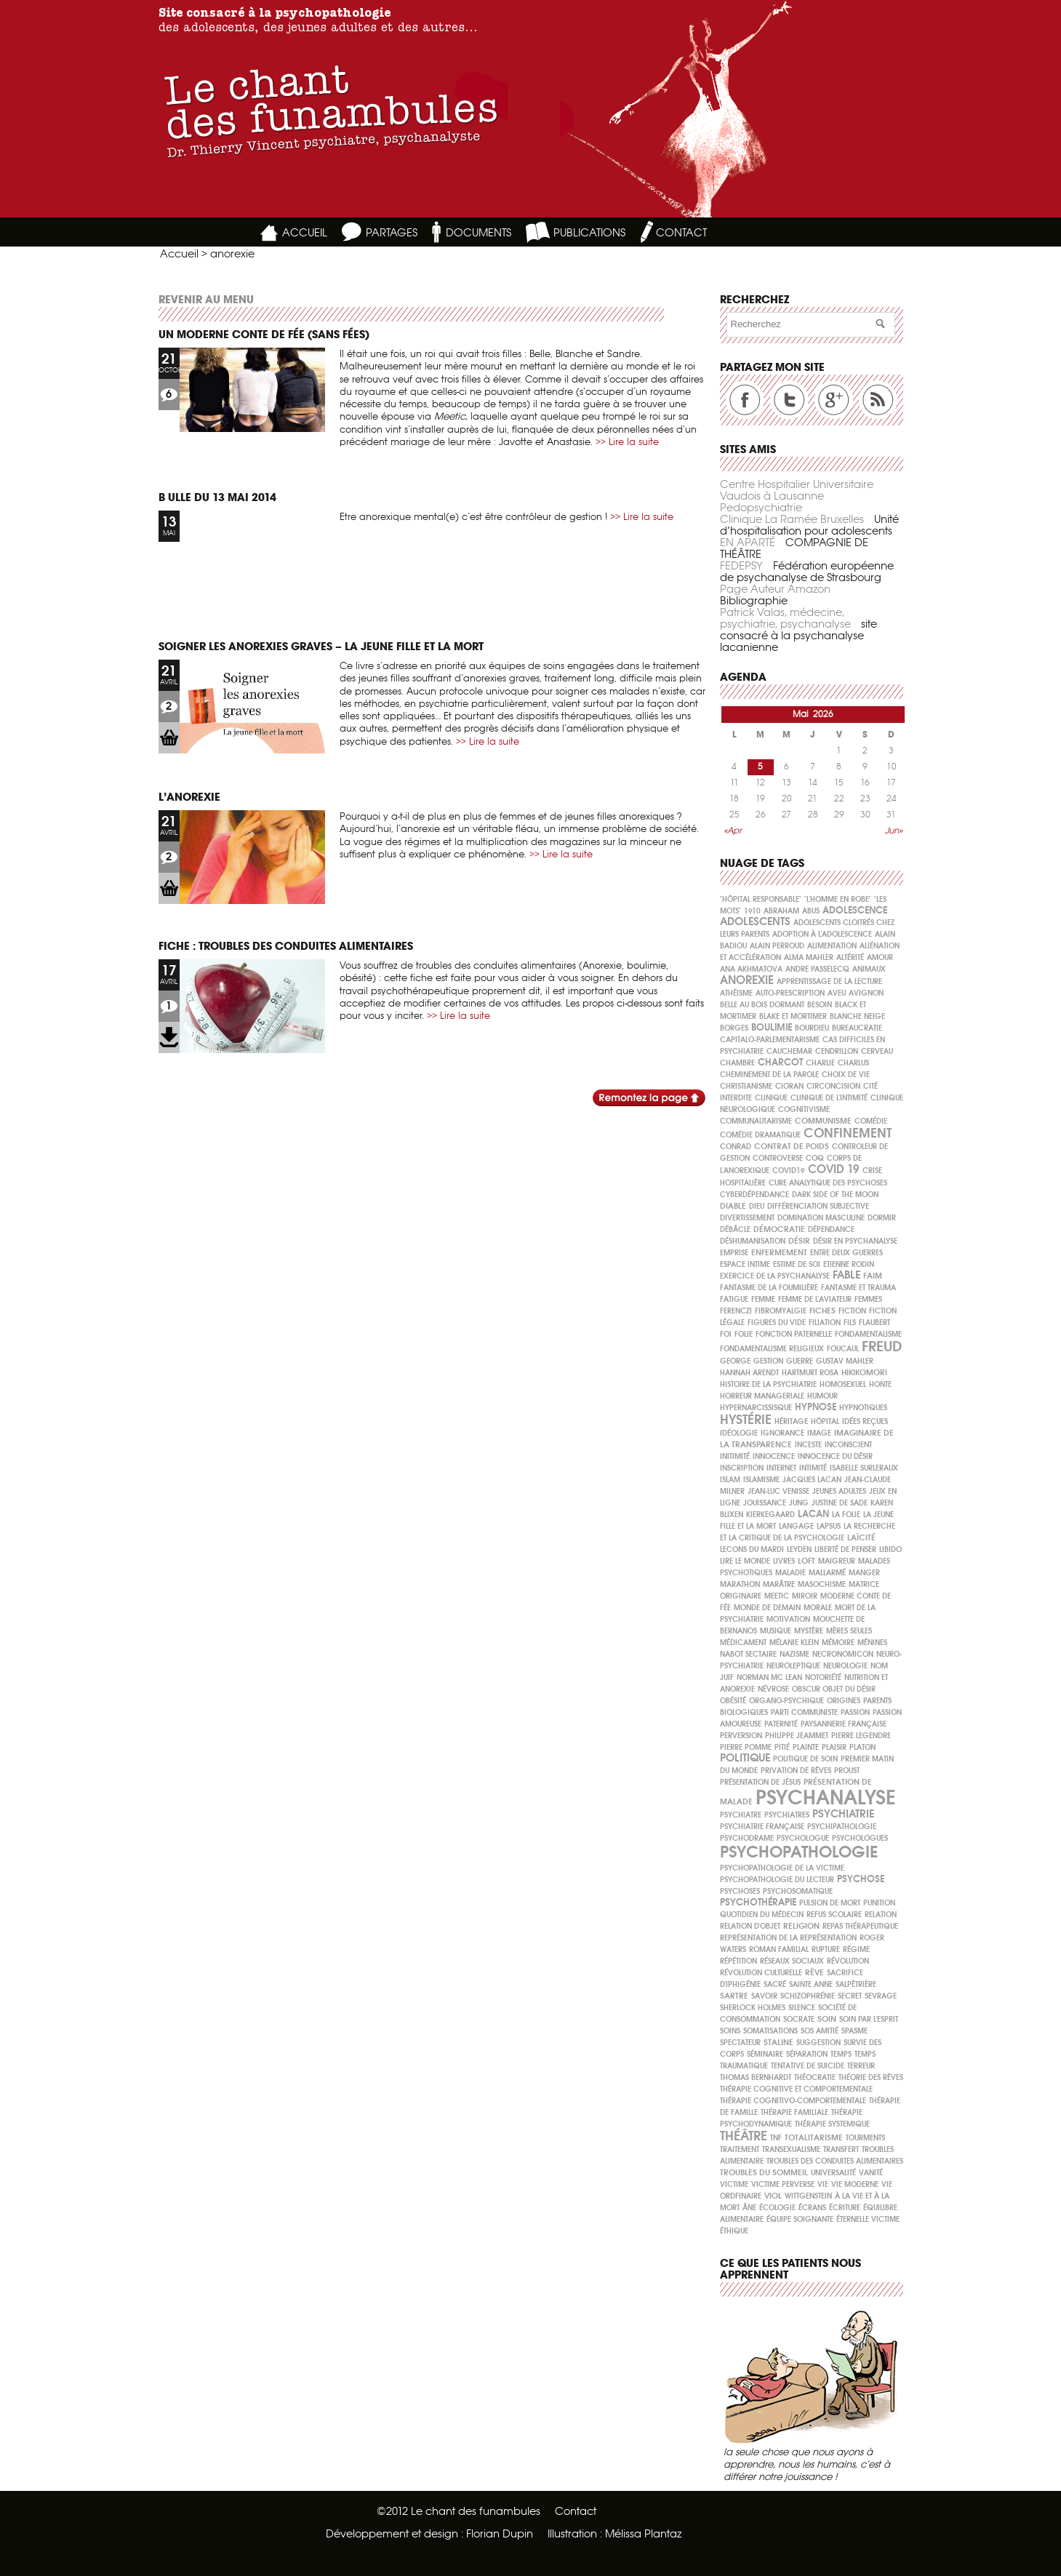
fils (850, 1322)
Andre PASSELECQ (817, 969)
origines (843, 1700)
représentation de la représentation (788, 1938)
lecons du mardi (752, 1549)
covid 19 (834, 1169)
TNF (776, 2138)
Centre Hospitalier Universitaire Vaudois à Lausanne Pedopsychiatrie (796, 495)
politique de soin (805, 1759)
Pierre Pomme (746, 1747)
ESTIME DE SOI (796, 1264)
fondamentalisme (868, 1334)
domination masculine (821, 1218)
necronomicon (842, 1654)
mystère (808, 1631)
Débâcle (735, 1229)
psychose (860, 1879)
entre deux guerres (846, 1252)
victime (734, 2184)
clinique (771, 1098)
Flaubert (874, 1322)
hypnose (815, 1407)
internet (781, 1468)
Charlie (820, 1063)
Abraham (781, 911)
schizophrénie (807, 1996)
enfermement (779, 1252)
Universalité (833, 2172)
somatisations (770, 2031)
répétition (738, 1961)
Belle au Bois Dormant (762, 1004)
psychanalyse (825, 1797)
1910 (752, 911)
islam (730, 1479)
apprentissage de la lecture (829, 981)
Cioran (789, 1086)
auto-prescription (790, 993)
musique (775, 1631)
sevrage (881, 1996)
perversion (741, 1735)
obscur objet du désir (834, 1689)
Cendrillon (836, 1051)
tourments (865, 2138)
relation (881, 1914)
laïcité (861, 1537)
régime (856, 1949)
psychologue (803, 1838)
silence (801, 2007)
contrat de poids (791, 1146)
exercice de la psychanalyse (775, 1276)
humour (822, 1396)
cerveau (877, 1051)
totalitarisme (814, 2137)
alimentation (832, 946)
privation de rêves (796, 1770)
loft (806, 1561)
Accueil (179, 253)
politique (745, 1757)
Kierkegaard (770, 1514)
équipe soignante (799, 2219)
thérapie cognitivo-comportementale (793, 2100)
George (735, 1361)
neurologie (845, 1666)
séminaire (765, 2054)
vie (822, 2184)
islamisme (761, 1479)
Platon (862, 1747)
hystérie (746, 1419)
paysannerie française (843, 1724)
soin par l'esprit (868, 2019)
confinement (848, 1132)
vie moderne (854, 2184)
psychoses (740, 1891)
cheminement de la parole (769, 1074)
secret (850, 1996)
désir (799, 1241)
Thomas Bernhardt (755, 2077)
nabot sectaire (748, 1654)
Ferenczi (736, 1311)
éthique (734, 2231)
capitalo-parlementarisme (770, 1039)
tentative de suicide (807, 2066)
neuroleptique (793, 1666)
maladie (790, 1572)
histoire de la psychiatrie (768, 1384)
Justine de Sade (840, 1503)
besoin (819, 1004)
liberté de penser (845, 1549)
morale (818, 1607)
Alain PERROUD (777, 946)
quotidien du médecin (762, 1914)
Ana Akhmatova (751, 969)
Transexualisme (791, 2149)
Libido (890, 1549)
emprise (734, 1252)
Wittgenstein (808, 2196)
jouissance (764, 1503)
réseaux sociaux (792, 1961)
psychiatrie (843, 1813)
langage (796, 1526)
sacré (775, 1984)
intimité (813, 1468)
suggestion (818, 2042)
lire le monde (745, 1561)
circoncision (833, 1086)
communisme (823, 1121)
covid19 (788, 1170)
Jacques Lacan (811, 1479)
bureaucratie (857, 1028)
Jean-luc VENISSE (778, 1491)
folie (743, 1334)
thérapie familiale (794, 2112)
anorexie (747, 980)
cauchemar (789, 1051)
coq (815, 1158)
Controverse (778, 1158)
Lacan (813, 1514)
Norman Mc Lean (769, 1677)
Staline (778, 2042)
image (819, 1433)
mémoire (838, 1642)
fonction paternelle (794, 1334)
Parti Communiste (804, 1712)
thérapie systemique (832, 2124)
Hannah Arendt (749, 1372)
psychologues (860, 1838)
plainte (806, 1747)
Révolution (848, 1961)
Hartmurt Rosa (810, 1372)
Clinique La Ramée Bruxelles (792, 519)
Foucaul (843, 1348)
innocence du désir (835, 1456)
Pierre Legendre (861, 1735)
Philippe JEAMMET (796, 1735)
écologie (777, 2207)
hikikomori (864, 1372)
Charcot (780, 1062)
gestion (768, 1361)
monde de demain (767, 1607)
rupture (826, 1949)
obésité (733, 1700)
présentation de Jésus (760, 1782)
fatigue (734, 1299)
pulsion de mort (829, 1903)
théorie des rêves (870, 2077)
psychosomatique (798, 1891)
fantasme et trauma (858, 1287)
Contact (575, 2511)
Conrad (735, 1146)
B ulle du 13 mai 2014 (217, 497)
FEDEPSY (741, 565)
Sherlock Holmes (752, 2007)
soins (730, 2031)
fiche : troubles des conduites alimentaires (286, 946)
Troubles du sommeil (764, 2172)
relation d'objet (750, 1926)
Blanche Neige (857, 1016)
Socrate (798, 2019)
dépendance (831, 1229)
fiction (852, 1311)
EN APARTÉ (747, 542)
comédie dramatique (760, 1135)
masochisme (822, 1584)
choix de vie (846, 1074)
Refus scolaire (834, 1914)
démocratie (779, 1229)
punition (879, 1903)
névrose (773, 1689)
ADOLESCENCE (854, 910)
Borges (734, 1028)
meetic (776, 1596)
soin (826, 2019)
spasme (854, 2031)
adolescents (755, 921)
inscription (742, 1468)
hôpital (825, 1421)
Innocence (774, 1456)
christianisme (746, 1086)
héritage (791, 1421)
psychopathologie (799, 1851)
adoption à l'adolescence (822, 934)
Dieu (756, 1206)
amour (880, 957)
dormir (882, 1218)
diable (733, 1206)
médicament (743, 1642)
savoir (764, 1996)
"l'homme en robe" (837, 899)
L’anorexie (189, 797)
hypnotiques (863, 1407)
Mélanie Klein (794, 1642)
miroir (804, 1596)
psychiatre (740, 1815)
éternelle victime (868, 2219)
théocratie (815, 2077)
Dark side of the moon (835, 1194)
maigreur (836, 1561)
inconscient (848, 1444)
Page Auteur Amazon (775, 589)
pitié (782, 1747)
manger (864, 1572)
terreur (861, 2066)
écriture (844, 2207)
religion (801, 1926)
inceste (808, 1444)
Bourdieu (812, 1028)
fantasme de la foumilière (769, 1287)
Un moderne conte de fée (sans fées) (264, 334)
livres (784, 1561)
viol (773, 2196)
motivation (788, 1619)
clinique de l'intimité (829, 1098)
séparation (807, 2054)
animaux (869, 969)
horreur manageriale (762, 1396)
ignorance (782, 1433)
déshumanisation (752, 1241)
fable (846, 1274)
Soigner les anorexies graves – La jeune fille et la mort (321, 646)
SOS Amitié (819, 2031)
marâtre (779, 1584)
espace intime (745, 1264)
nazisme (794, 1654)
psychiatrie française (762, 1826)
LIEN (169, 737)
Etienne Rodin (848, 1264)
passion (855, 1712)
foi (726, 1334)
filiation (825, 1322)
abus (811, 911)
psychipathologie (841, 1826)
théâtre (743, 2135)
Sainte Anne (811, 1984)
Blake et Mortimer (793, 1016)
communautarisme (756, 1121)
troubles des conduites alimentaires (834, 2161)
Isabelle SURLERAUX (864, 1468)
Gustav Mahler (844, 1361)
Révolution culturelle (761, 1972)
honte (880, 1384)
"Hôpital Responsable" (760, 899)
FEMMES (868, 1299)
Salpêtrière (856, 1984)
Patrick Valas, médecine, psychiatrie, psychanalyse (785, 618)
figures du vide (777, 1322)
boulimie (771, 1027)
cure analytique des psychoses (828, 1183)
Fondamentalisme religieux (772, 1348)
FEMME (763, 1299)
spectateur (740, 2042)
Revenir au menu (206, 299)
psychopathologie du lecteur (777, 1879)
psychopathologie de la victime (782, 1868)
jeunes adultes (839, 1491)
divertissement (747, 1218)
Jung (799, 1503)
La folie (846, 1514)
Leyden (799, 1549)
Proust (847, 1770)
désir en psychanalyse (855, 1241)
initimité (735, 1456)
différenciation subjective (818, 1206)
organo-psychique (786, 1700)
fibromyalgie (780, 1311)
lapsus (829, 1526)
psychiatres (786, 1815)
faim (872, 1276)
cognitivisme (804, 1109)
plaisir (834, 1747)
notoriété (823, 1677)
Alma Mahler (808, 957)
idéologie (739, 1433)
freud (882, 1346)
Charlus (853, 1063)
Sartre (734, 1996)
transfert (841, 2149)
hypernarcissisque (756, 1407)
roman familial (779, 1949)
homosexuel (843, 1384)
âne (749, 2207)
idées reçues (865, 1421)
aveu (837, 993)
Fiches (822, 1310)
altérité (850, 957)
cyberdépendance (754, 1194)
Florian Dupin (499, 2533)
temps (841, 2054)
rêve (814, 1972)
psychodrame (747, 1838)
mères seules (849, 1631)
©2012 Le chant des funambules (458, 2511)
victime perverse (782, 2184)
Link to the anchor (649, 1097)
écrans (812, 2207)
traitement (739, 2149)
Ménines (872, 1642)
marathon (740, 1584)
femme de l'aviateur (815, 1299)
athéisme (736, 993)
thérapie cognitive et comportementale (796, 2089)
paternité (781, 1724)
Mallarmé (827, 1572)
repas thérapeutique (860, 1926)
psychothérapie (758, 1902)
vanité (871, 2172)
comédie (870, 1121)
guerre (799, 1361)
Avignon (866, 993)
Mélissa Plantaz (643, 2533)
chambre (737, 1063)
